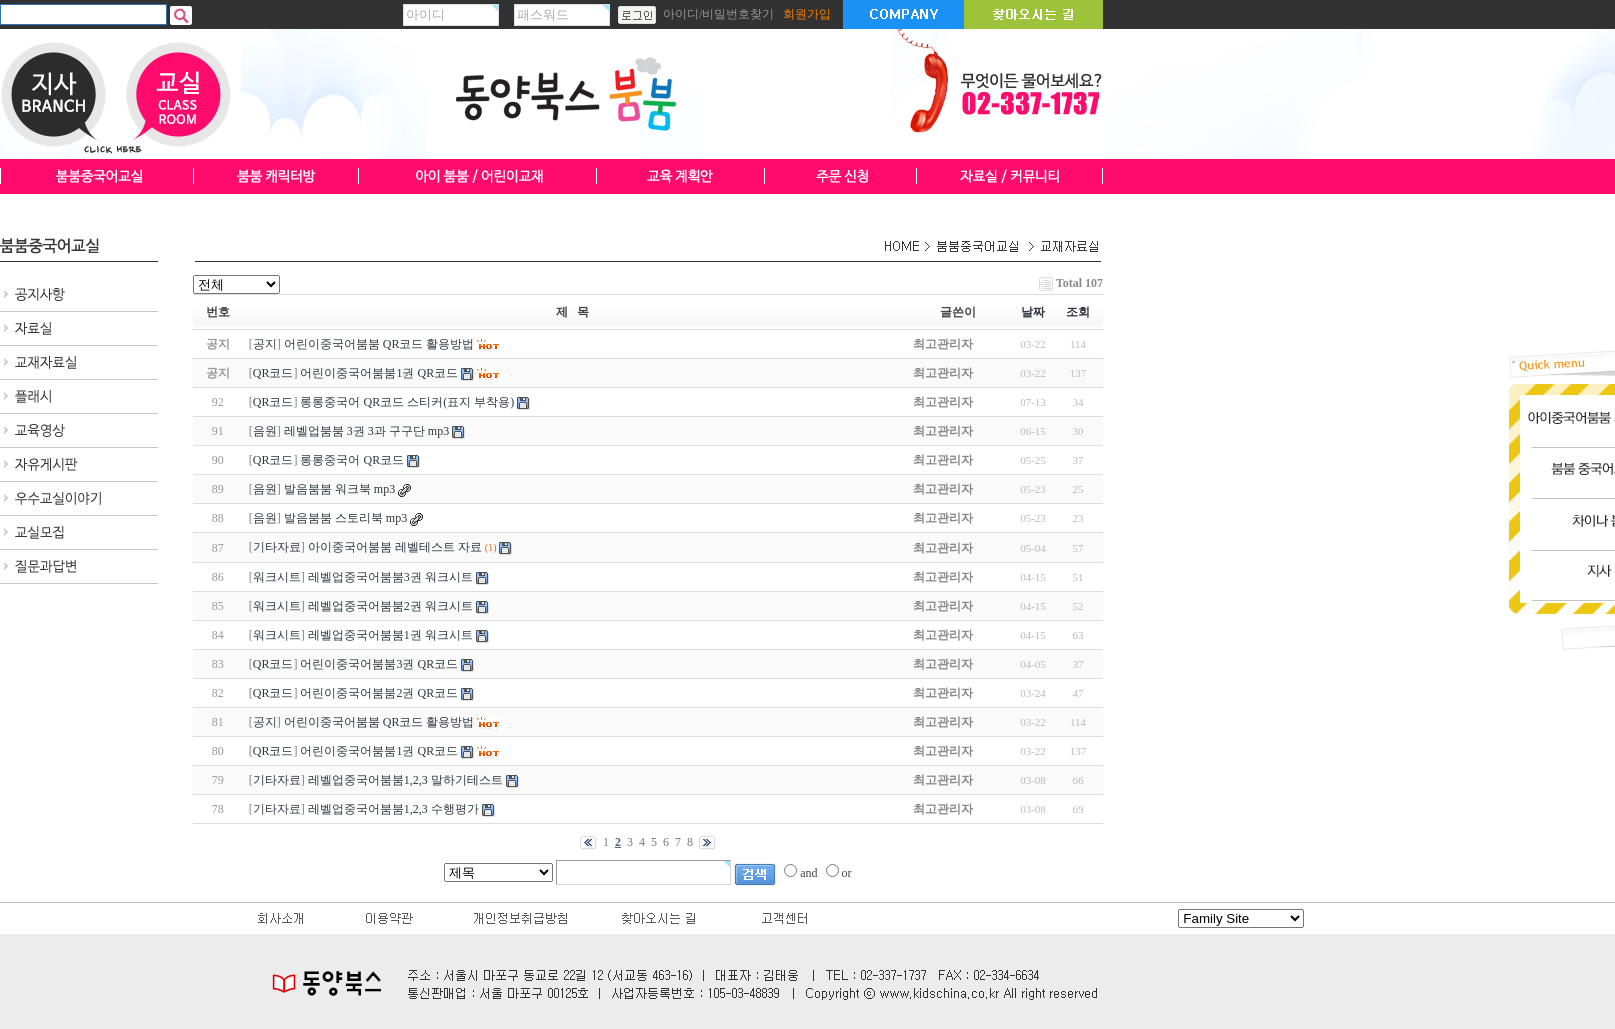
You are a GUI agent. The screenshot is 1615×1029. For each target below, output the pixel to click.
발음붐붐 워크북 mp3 (339, 489)
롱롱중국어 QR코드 (352, 460)
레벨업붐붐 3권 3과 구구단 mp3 (366, 431)
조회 (1078, 312)
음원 (265, 431)
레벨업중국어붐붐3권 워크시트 (390, 577)
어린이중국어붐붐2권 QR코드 (379, 693)
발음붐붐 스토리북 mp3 (345, 518)
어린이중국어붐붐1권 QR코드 (379, 751)
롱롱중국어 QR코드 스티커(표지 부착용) (407, 402)
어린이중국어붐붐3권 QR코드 (379, 664)
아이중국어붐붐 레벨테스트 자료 (395, 547)
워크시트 (277, 577)
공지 (265, 344)
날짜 (1033, 312)
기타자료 (277, 547)
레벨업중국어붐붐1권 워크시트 (390, 635)
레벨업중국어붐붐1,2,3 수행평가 (393, 809)
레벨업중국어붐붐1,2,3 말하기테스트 (405, 780)
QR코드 (273, 373)
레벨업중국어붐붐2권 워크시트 (390, 606)
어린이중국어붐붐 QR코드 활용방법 (379, 722)
